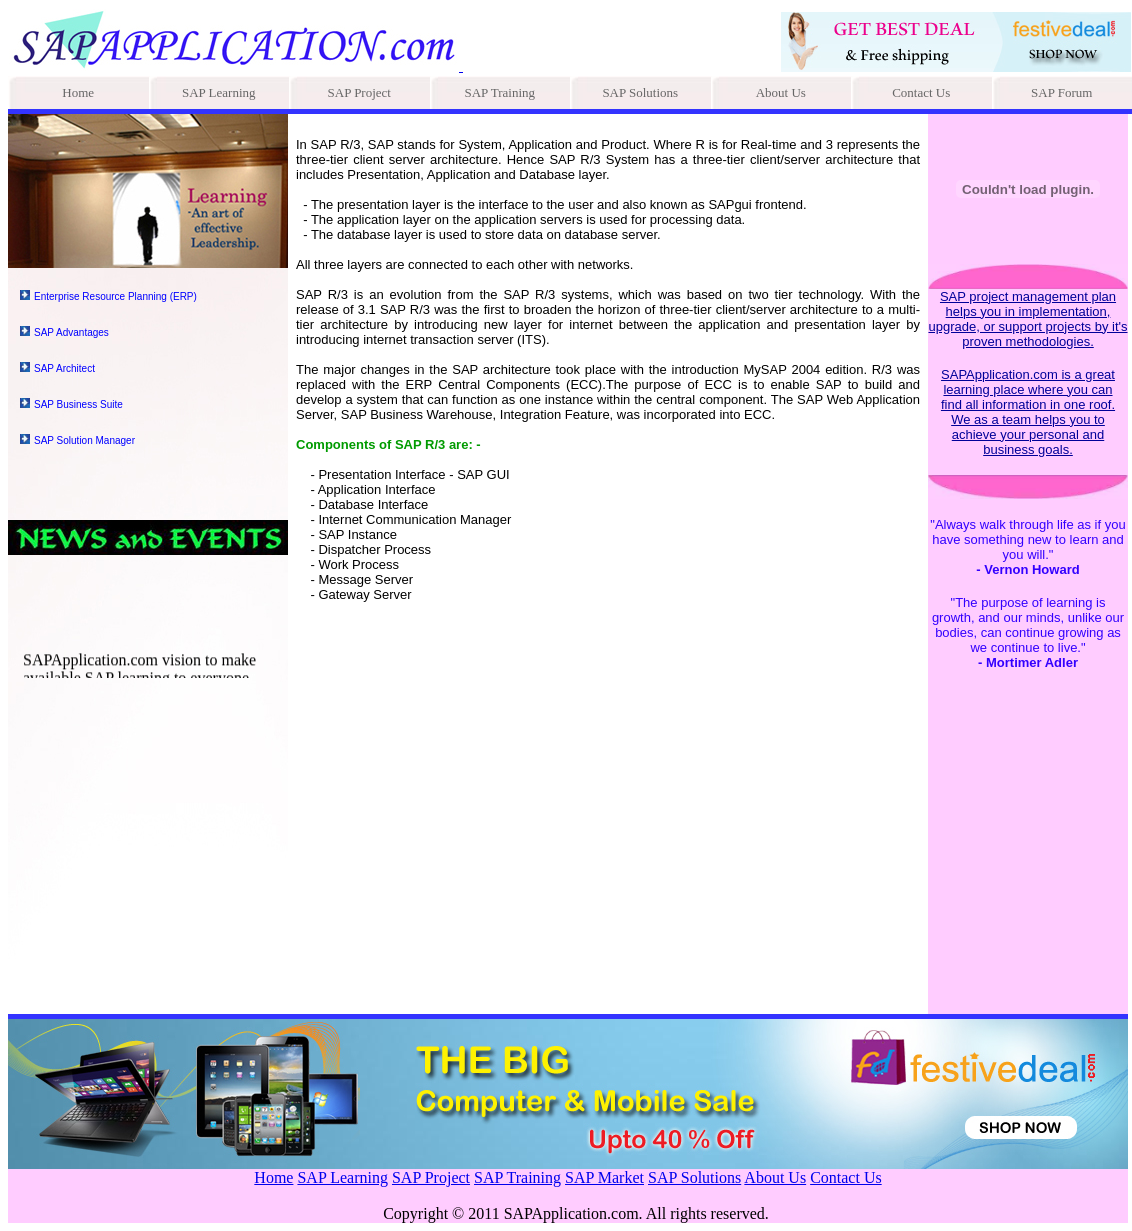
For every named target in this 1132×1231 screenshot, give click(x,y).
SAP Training (499, 92)
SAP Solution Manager (84, 440)
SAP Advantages (71, 332)
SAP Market (604, 1177)
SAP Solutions (640, 92)
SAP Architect (64, 368)
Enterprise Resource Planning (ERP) (115, 296)
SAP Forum (1061, 92)
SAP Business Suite (78, 404)
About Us (781, 92)
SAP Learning (219, 92)
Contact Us (921, 92)
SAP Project (359, 92)
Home (78, 92)
